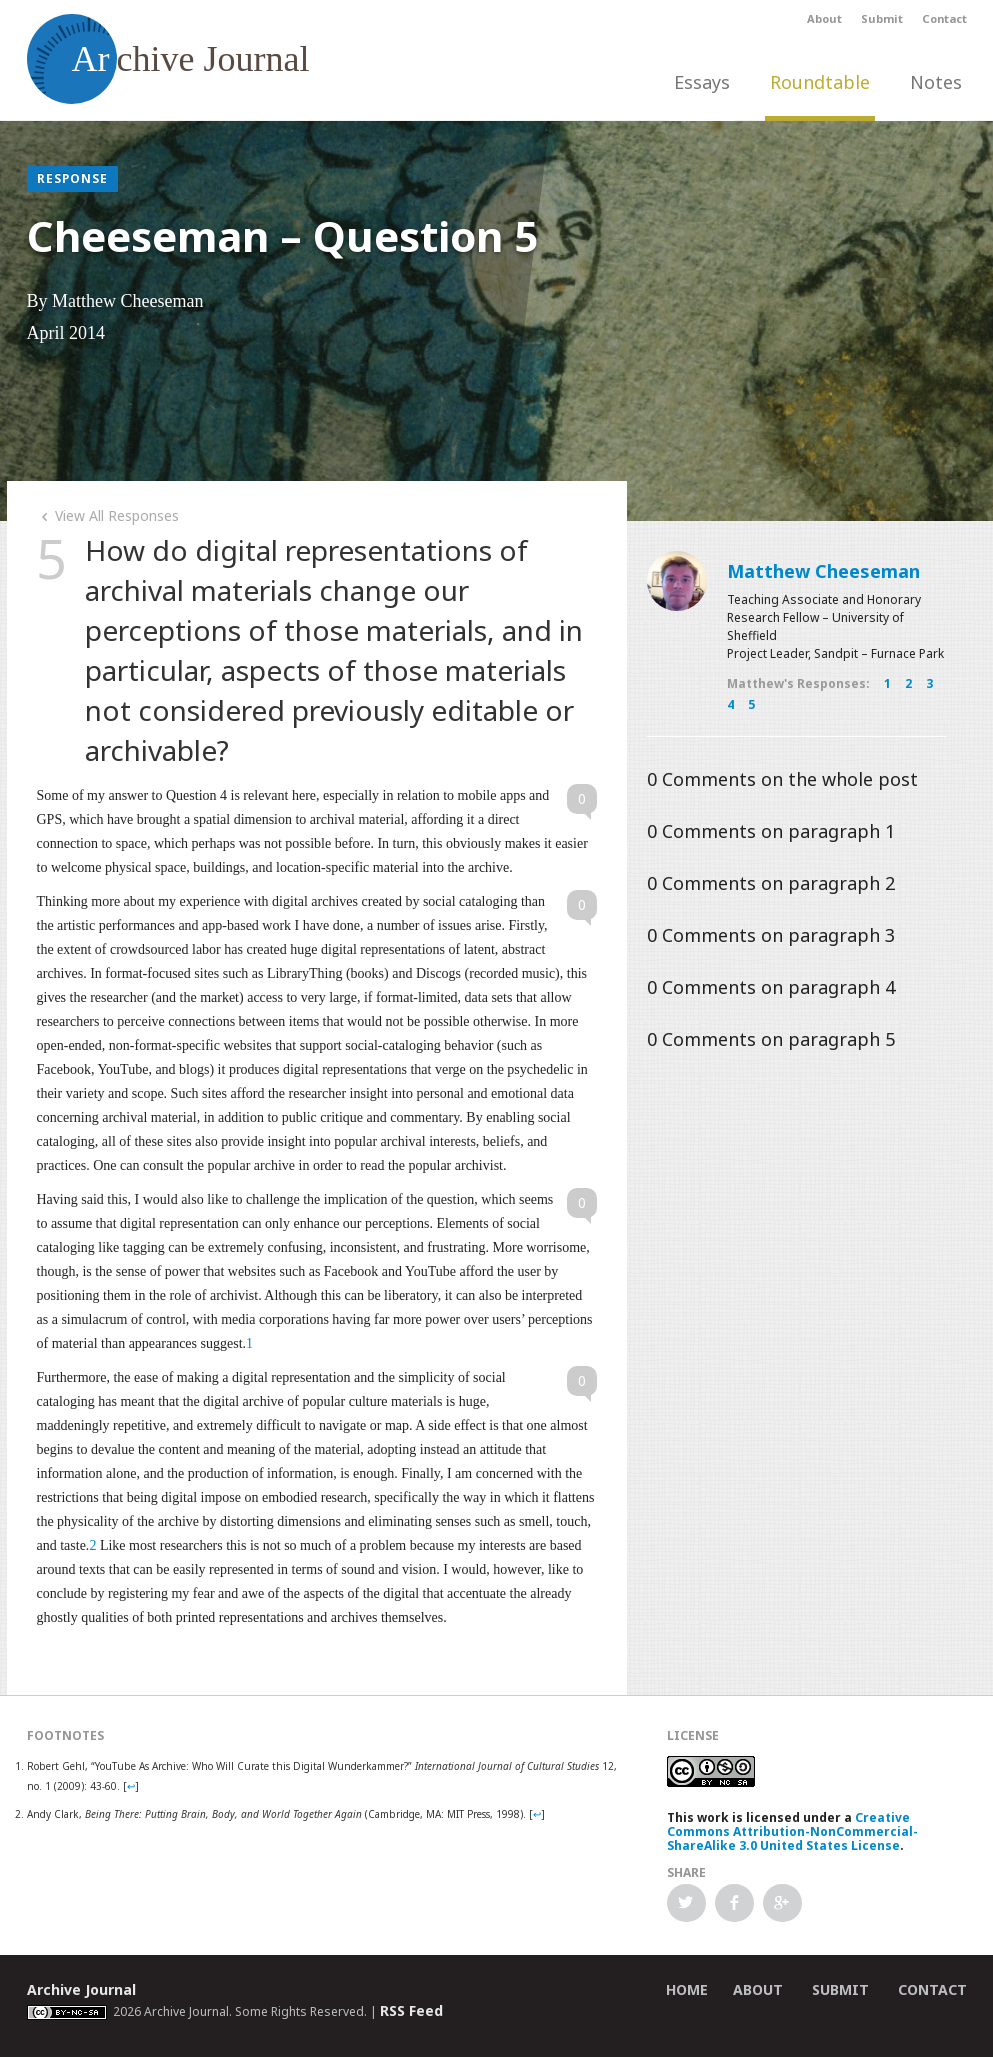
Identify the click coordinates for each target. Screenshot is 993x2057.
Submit (882, 18)
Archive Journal (81, 1989)
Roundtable (820, 82)
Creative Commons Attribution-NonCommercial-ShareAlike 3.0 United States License (792, 1831)
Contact (944, 18)
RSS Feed (411, 2010)
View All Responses (108, 515)
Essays (702, 82)
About (824, 18)
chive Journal (168, 59)
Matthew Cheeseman (823, 571)
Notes (936, 82)
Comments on (782, 779)
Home (687, 1989)
